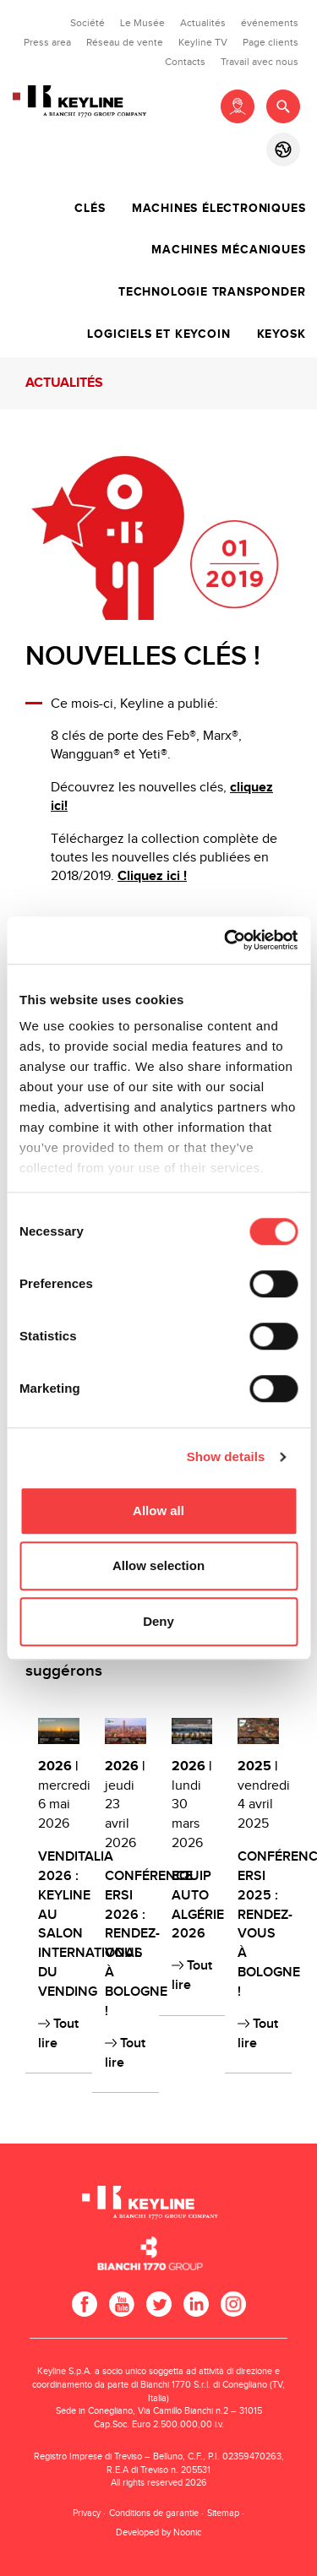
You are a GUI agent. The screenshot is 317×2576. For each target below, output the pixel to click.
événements (269, 23)
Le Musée (142, 23)
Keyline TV (202, 42)
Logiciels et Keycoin (158, 334)
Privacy (87, 2513)
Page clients (270, 42)
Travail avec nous (259, 62)
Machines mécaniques (228, 250)
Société (87, 23)
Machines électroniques (219, 208)
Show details (226, 1456)
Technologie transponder (211, 292)
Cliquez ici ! (152, 876)
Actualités (203, 23)
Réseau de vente (124, 42)
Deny (158, 1621)
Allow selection (158, 1565)
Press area (47, 42)
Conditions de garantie (154, 2513)
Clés (89, 208)
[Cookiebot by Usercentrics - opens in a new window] (226, 940)
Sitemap (223, 2513)
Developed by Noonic (158, 2532)
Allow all (158, 1510)
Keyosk (281, 334)
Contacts (185, 62)
